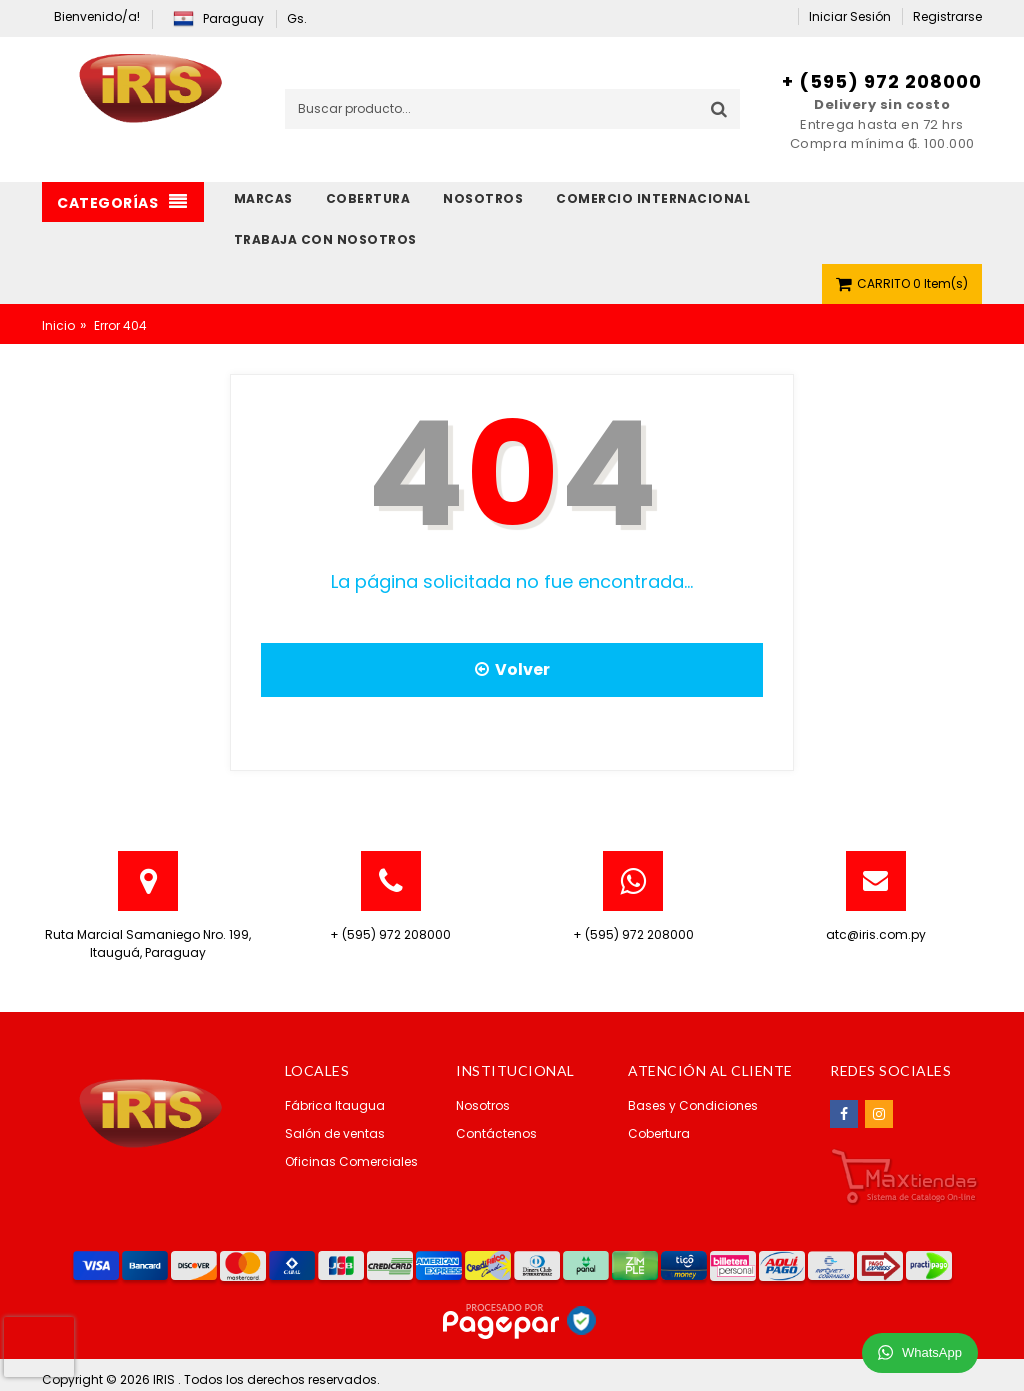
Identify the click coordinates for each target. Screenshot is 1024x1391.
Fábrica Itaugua (335, 1105)
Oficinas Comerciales (351, 1161)
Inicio (58, 325)
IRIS (165, 1379)
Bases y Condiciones (693, 1105)
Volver (512, 669)
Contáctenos (496, 1133)
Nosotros (483, 1105)
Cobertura (659, 1133)
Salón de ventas (335, 1133)
